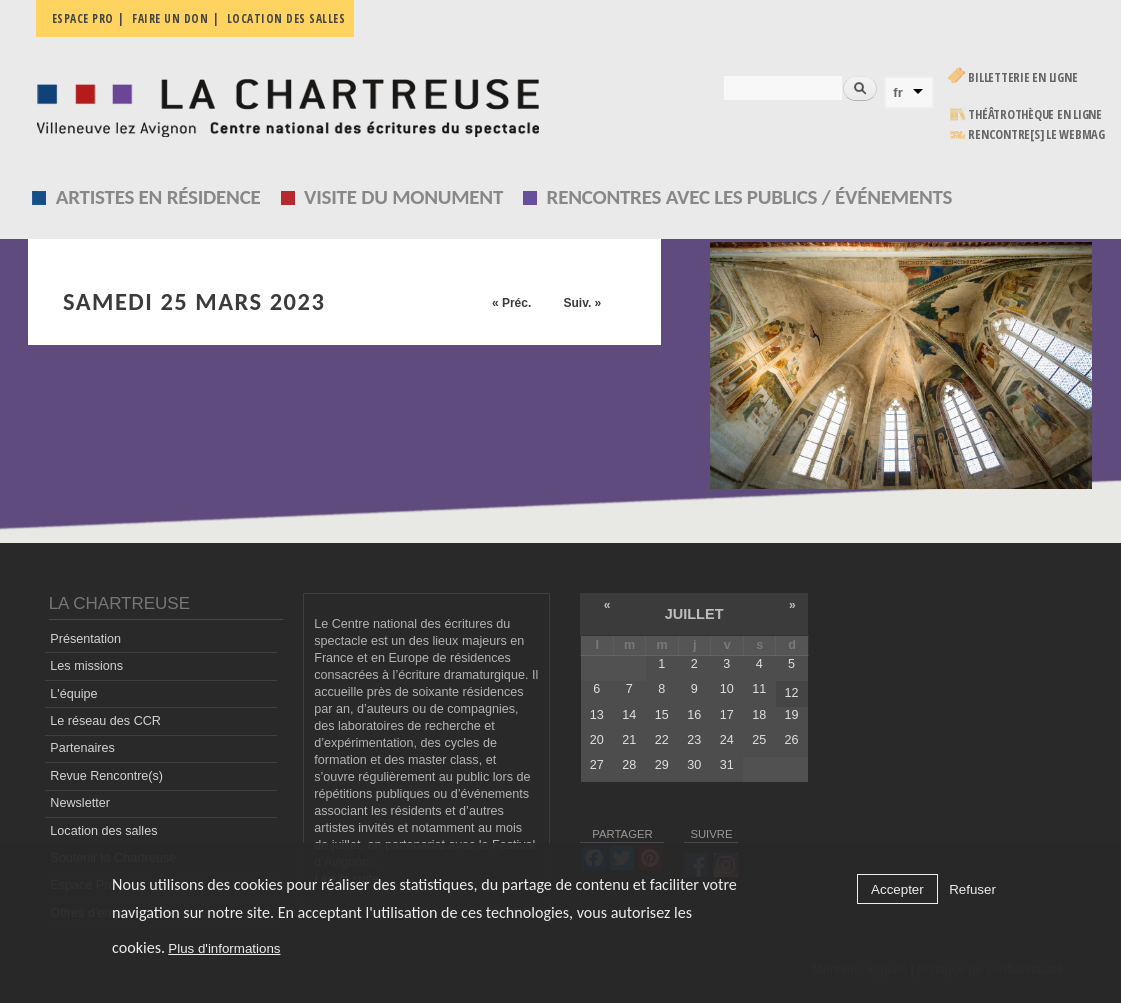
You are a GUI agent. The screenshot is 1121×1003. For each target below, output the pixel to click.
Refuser (972, 889)
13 (597, 715)
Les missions (86, 666)
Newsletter (80, 803)
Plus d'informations (224, 948)
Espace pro (83, 18)
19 (792, 715)
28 (629, 765)
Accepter (897, 889)
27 (597, 765)
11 (759, 689)
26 (792, 740)
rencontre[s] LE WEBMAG (1036, 134)
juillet (694, 614)
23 (694, 740)
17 (727, 715)
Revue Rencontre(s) (106, 776)
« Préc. (511, 303)
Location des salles (286, 18)
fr (898, 92)
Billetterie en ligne (1022, 77)
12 (792, 693)
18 (759, 715)
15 (662, 715)
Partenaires (82, 748)
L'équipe (73, 694)
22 (662, 740)
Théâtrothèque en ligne (1035, 114)
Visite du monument (403, 197)
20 (597, 740)
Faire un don (170, 18)
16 (694, 715)
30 (694, 765)
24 (727, 740)
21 (629, 740)
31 (727, 765)
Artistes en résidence (158, 197)
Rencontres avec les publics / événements (750, 197)
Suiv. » (582, 303)
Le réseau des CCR (105, 721)
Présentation (85, 639)
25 (759, 740)
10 (727, 689)
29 (662, 765)
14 (629, 715)
